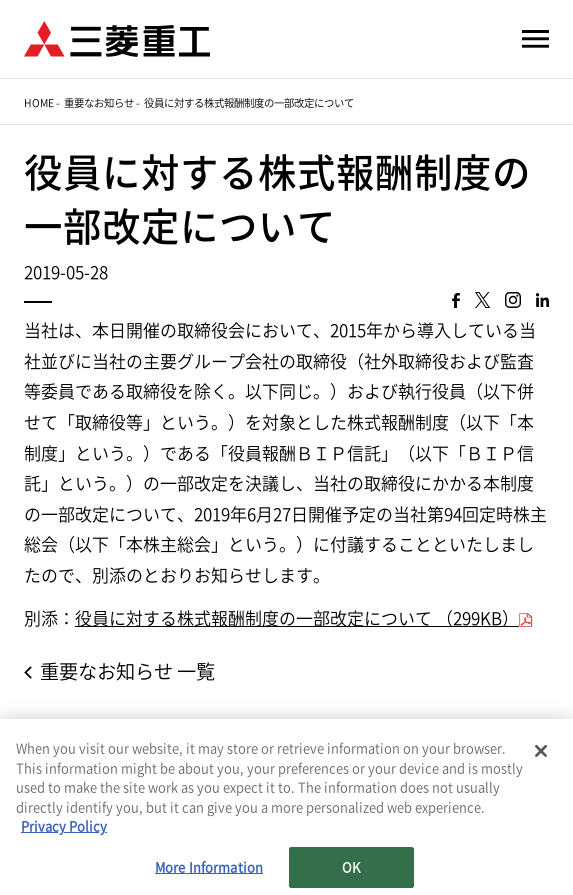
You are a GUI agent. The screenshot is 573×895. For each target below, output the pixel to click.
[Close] (541, 752)
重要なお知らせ (99, 103)
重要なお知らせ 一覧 (127, 671)
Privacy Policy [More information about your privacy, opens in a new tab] (64, 827)
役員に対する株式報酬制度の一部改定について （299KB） (297, 618)
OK (351, 868)
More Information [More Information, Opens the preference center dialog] (209, 868)
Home (39, 103)
